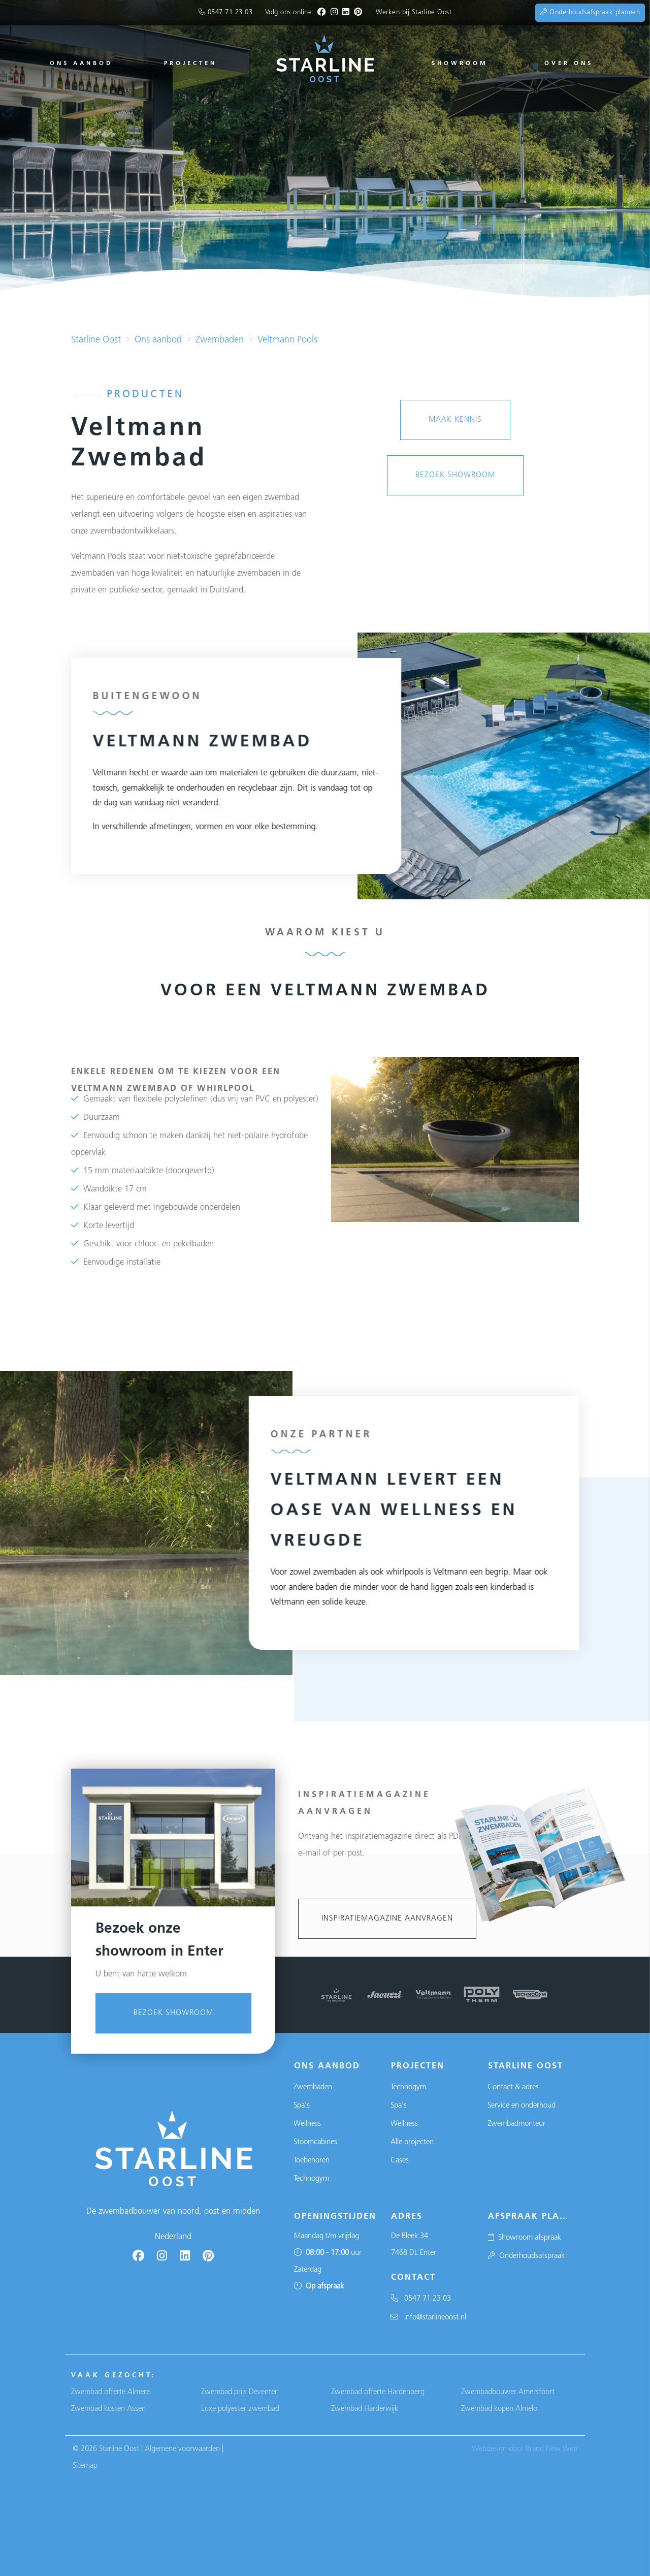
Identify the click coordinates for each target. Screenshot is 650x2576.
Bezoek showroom (173, 2284)
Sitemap (85, 2466)
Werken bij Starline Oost (413, 12)
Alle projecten (412, 2142)
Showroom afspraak (524, 2238)
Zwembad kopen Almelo (499, 2409)
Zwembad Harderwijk (364, 2409)
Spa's (302, 2106)
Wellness (307, 2124)
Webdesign (489, 2449)
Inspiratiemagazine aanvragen (387, 1919)
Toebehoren (312, 2160)
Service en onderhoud (522, 2106)
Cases (400, 2160)
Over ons (568, 63)
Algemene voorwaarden (182, 2449)
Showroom (460, 63)
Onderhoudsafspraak (526, 2256)
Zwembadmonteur (516, 2124)
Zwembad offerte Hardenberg (378, 2392)
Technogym (311, 2179)
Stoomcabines (315, 2142)
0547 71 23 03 (230, 12)
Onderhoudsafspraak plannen (590, 12)
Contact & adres (513, 2087)
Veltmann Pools (287, 340)
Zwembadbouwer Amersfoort (508, 2392)
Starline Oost (96, 340)
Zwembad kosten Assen (108, 2409)
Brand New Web (551, 2449)
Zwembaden (220, 340)
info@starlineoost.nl (428, 2317)
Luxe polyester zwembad (240, 2409)
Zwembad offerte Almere (110, 2392)
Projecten (190, 63)
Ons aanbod (81, 63)
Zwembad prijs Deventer (239, 2392)
